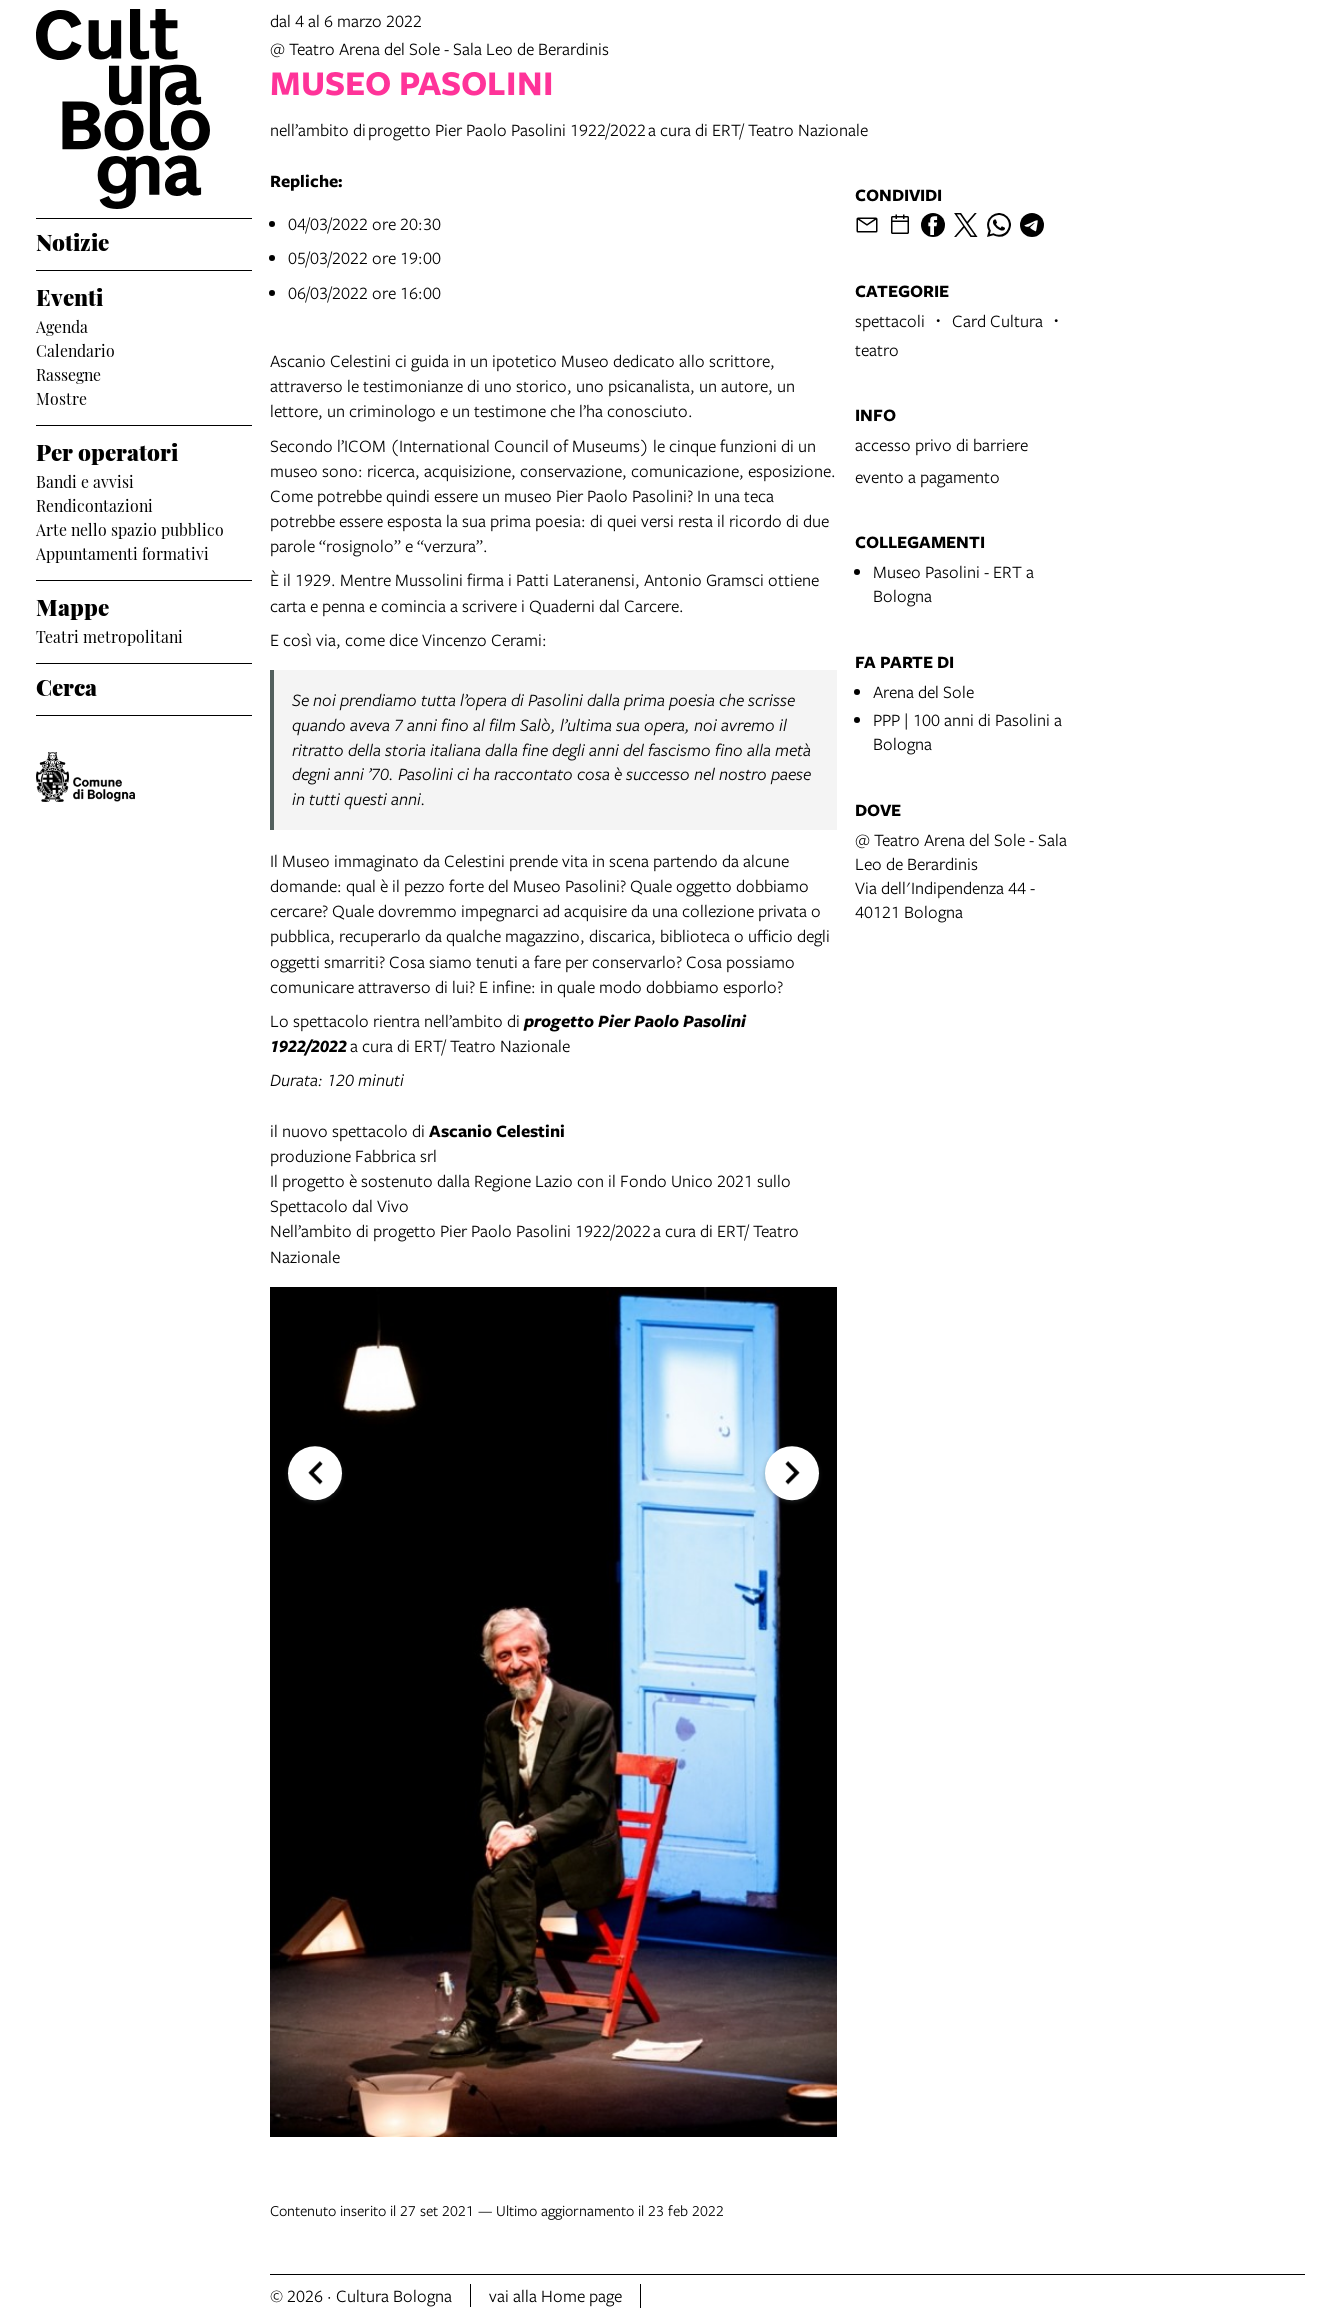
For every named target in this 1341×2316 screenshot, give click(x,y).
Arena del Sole (923, 691)
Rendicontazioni (94, 504)
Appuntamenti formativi (122, 552)
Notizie (72, 240)
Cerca (66, 685)
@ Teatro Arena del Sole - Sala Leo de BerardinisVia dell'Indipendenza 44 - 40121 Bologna (961, 875)
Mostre (61, 397)
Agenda (62, 325)
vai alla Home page (555, 2295)
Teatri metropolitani (109, 635)
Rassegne (68, 373)
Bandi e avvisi (85, 480)
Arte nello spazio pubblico (130, 528)
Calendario (75, 349)
